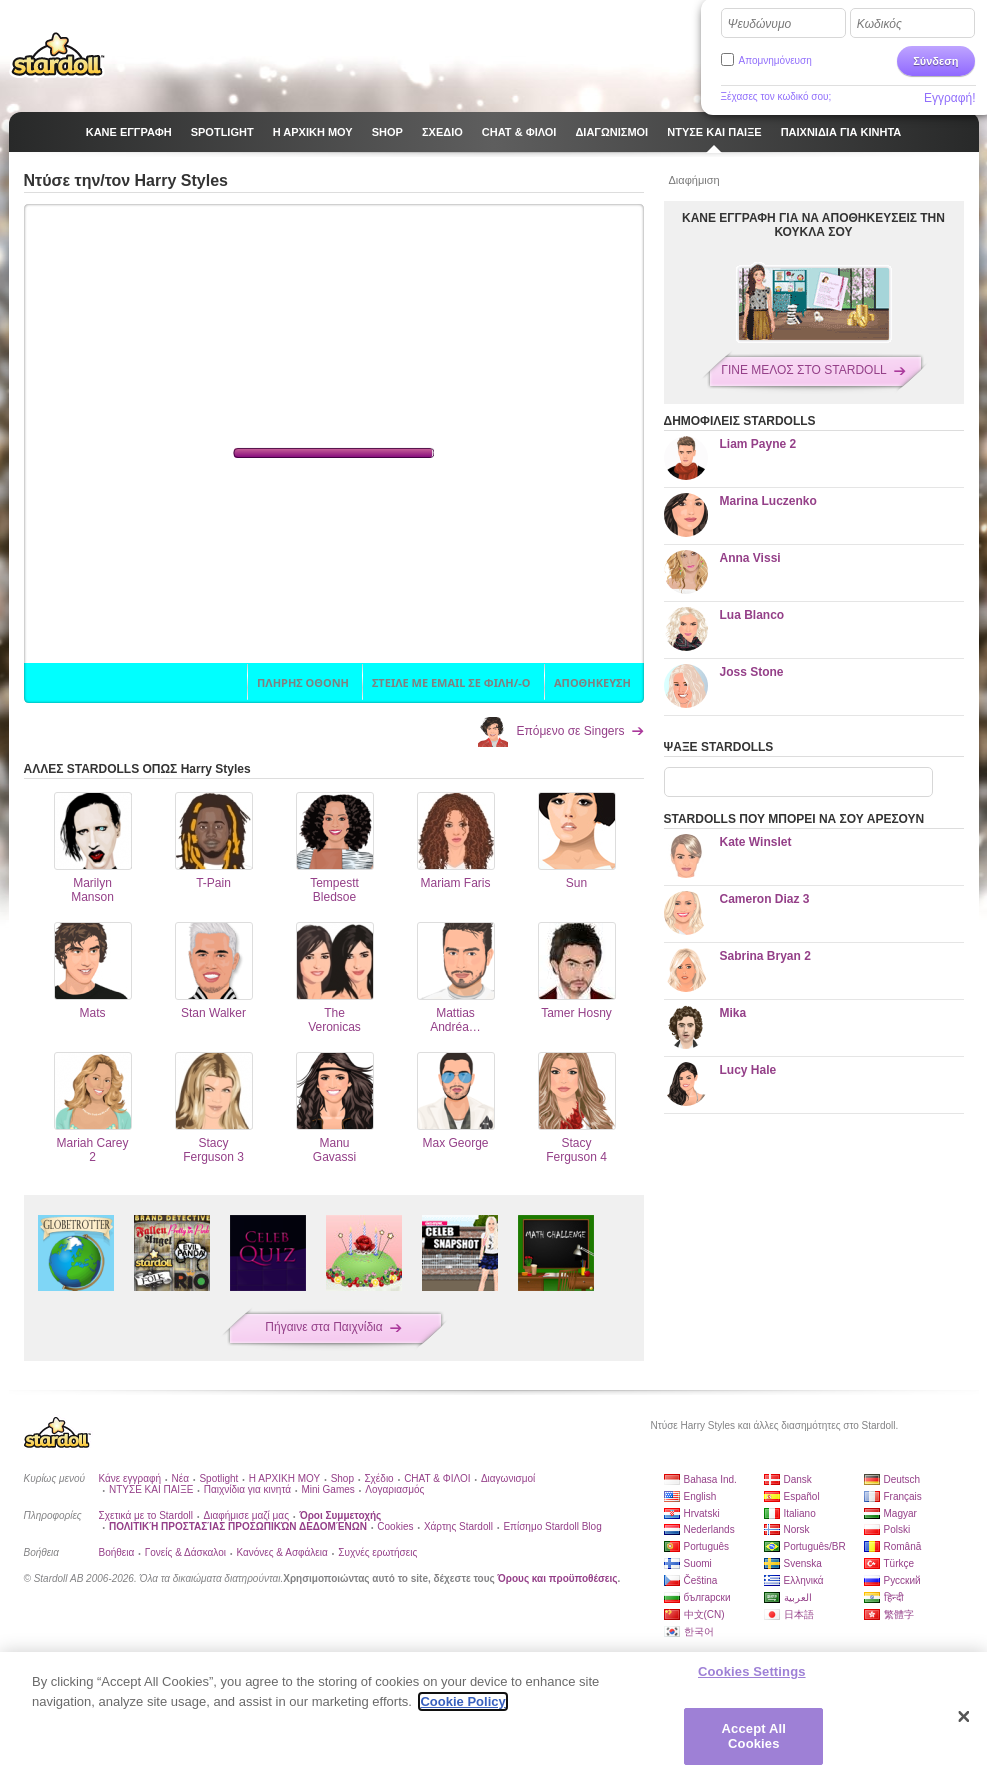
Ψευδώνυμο (760, 24)
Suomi (698, 1563)
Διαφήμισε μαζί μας (246, 1515)
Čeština (701, 1580)
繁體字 (899, 1614)
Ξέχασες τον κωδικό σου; (776, 96)
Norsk (797, 1529)
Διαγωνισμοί (508, 1478)
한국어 (699, 1631)
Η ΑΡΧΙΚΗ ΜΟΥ (284, 1478)
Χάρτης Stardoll (458, 1526)
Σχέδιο (378, 1478)
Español (802, 1496)
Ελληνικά (804, 1580)
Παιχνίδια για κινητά (247, 1489)
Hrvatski (702, 1513)
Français (903, 1496)
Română (903, 1546)
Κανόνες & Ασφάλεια (281, 1552)
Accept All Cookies (754, 1736)
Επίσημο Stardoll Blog (552, 1526)
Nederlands (709, 1529)
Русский (902, 1580)
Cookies (395, 1526)
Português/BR (815, 1546)
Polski (897, 1529)
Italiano (800, 1513)
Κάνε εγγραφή (130, 1478)
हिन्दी (894, 1597)
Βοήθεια (117, 1552)
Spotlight (218, 1478)
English (700, 1496)
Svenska (803, 1563)
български (707, 1597)
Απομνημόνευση (775, 60)
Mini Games (327, 1489)
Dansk (798, 1479)
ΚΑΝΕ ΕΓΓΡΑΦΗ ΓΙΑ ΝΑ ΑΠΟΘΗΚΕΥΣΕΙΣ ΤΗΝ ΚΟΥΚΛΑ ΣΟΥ (813, 225)
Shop (342, 1478)
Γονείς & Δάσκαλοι (185, 1552)
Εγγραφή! (950, 98)
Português (707, 1546)
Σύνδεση (935, 61)
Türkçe (899, 1563)
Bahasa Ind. (710, 1479)
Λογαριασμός (394, 1489)
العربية (798, 1597)
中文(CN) (704, 1614)
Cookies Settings (752, 1671)
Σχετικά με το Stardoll (146, 1515)
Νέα (180, 1478)
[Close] (964, 1717)
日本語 (799, 1614)
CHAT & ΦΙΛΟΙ (437, 1478)
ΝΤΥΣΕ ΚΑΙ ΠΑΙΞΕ (151, 1489)
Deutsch (902, 1479)
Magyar (900, 1513)
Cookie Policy (462, 1701)
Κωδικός (879, 24)
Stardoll (58, 54)
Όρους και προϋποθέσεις (558, 1578)
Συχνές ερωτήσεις (377, 1552)
